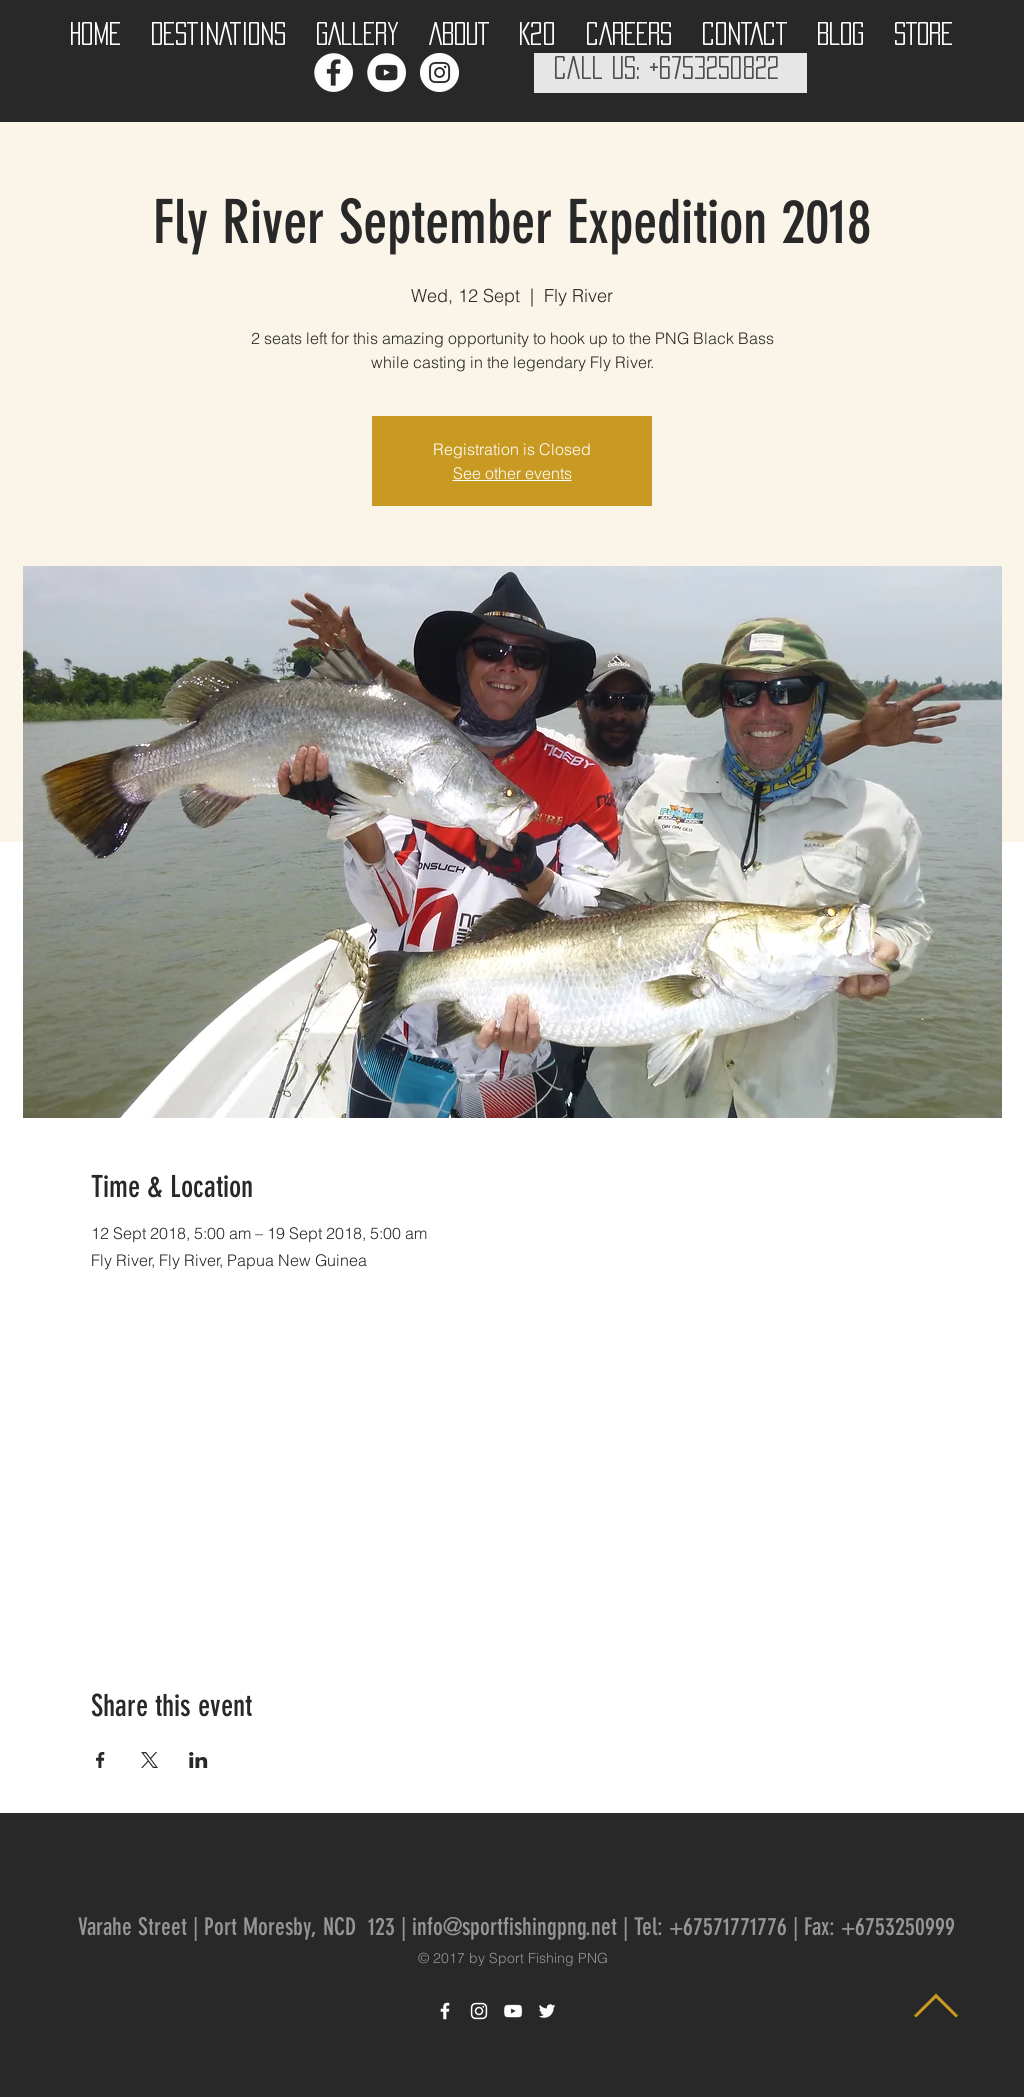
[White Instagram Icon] (479, 2011)
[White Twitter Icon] (547, 2011)
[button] (218, 28)
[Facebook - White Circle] (333, 72)
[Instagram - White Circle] (439, 72)
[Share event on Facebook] (100, 1760)
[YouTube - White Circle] (386, 72)
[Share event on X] (149, 1760)
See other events (512, 473)
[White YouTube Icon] (513, 2011)
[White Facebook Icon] (445, 2011)
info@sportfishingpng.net (514, 1927)
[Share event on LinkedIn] (198, 1760)
